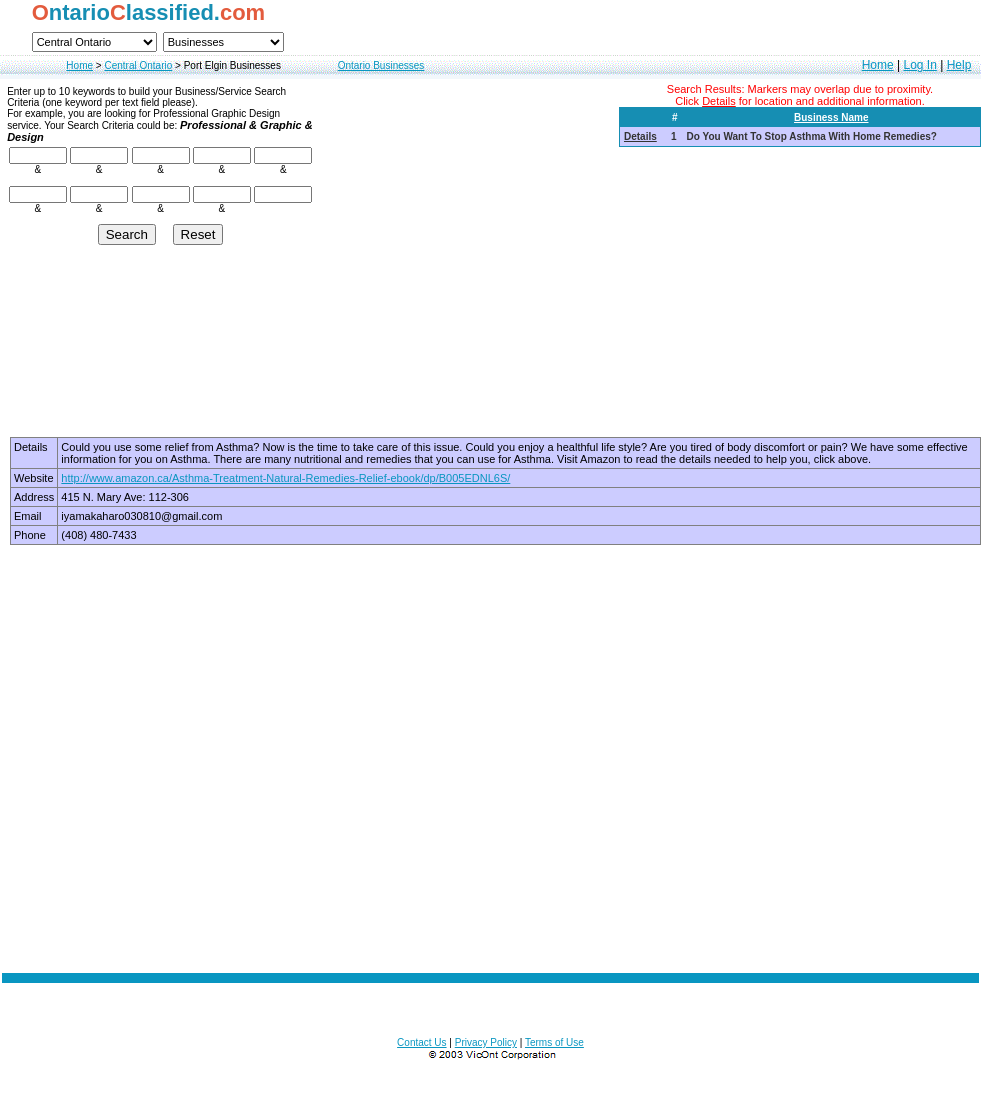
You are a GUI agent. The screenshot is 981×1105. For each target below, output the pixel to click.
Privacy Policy (486, 1042)
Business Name (831, 117)
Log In (919, 65)
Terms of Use (554, 1042)
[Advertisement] (490, 758)
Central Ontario (138, 65)
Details (640, 136)
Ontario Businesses (381, 65)
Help (959, 65)
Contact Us (421, 1042)
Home (79, 65)
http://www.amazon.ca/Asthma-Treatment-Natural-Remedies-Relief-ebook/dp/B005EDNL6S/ (285, 478)
